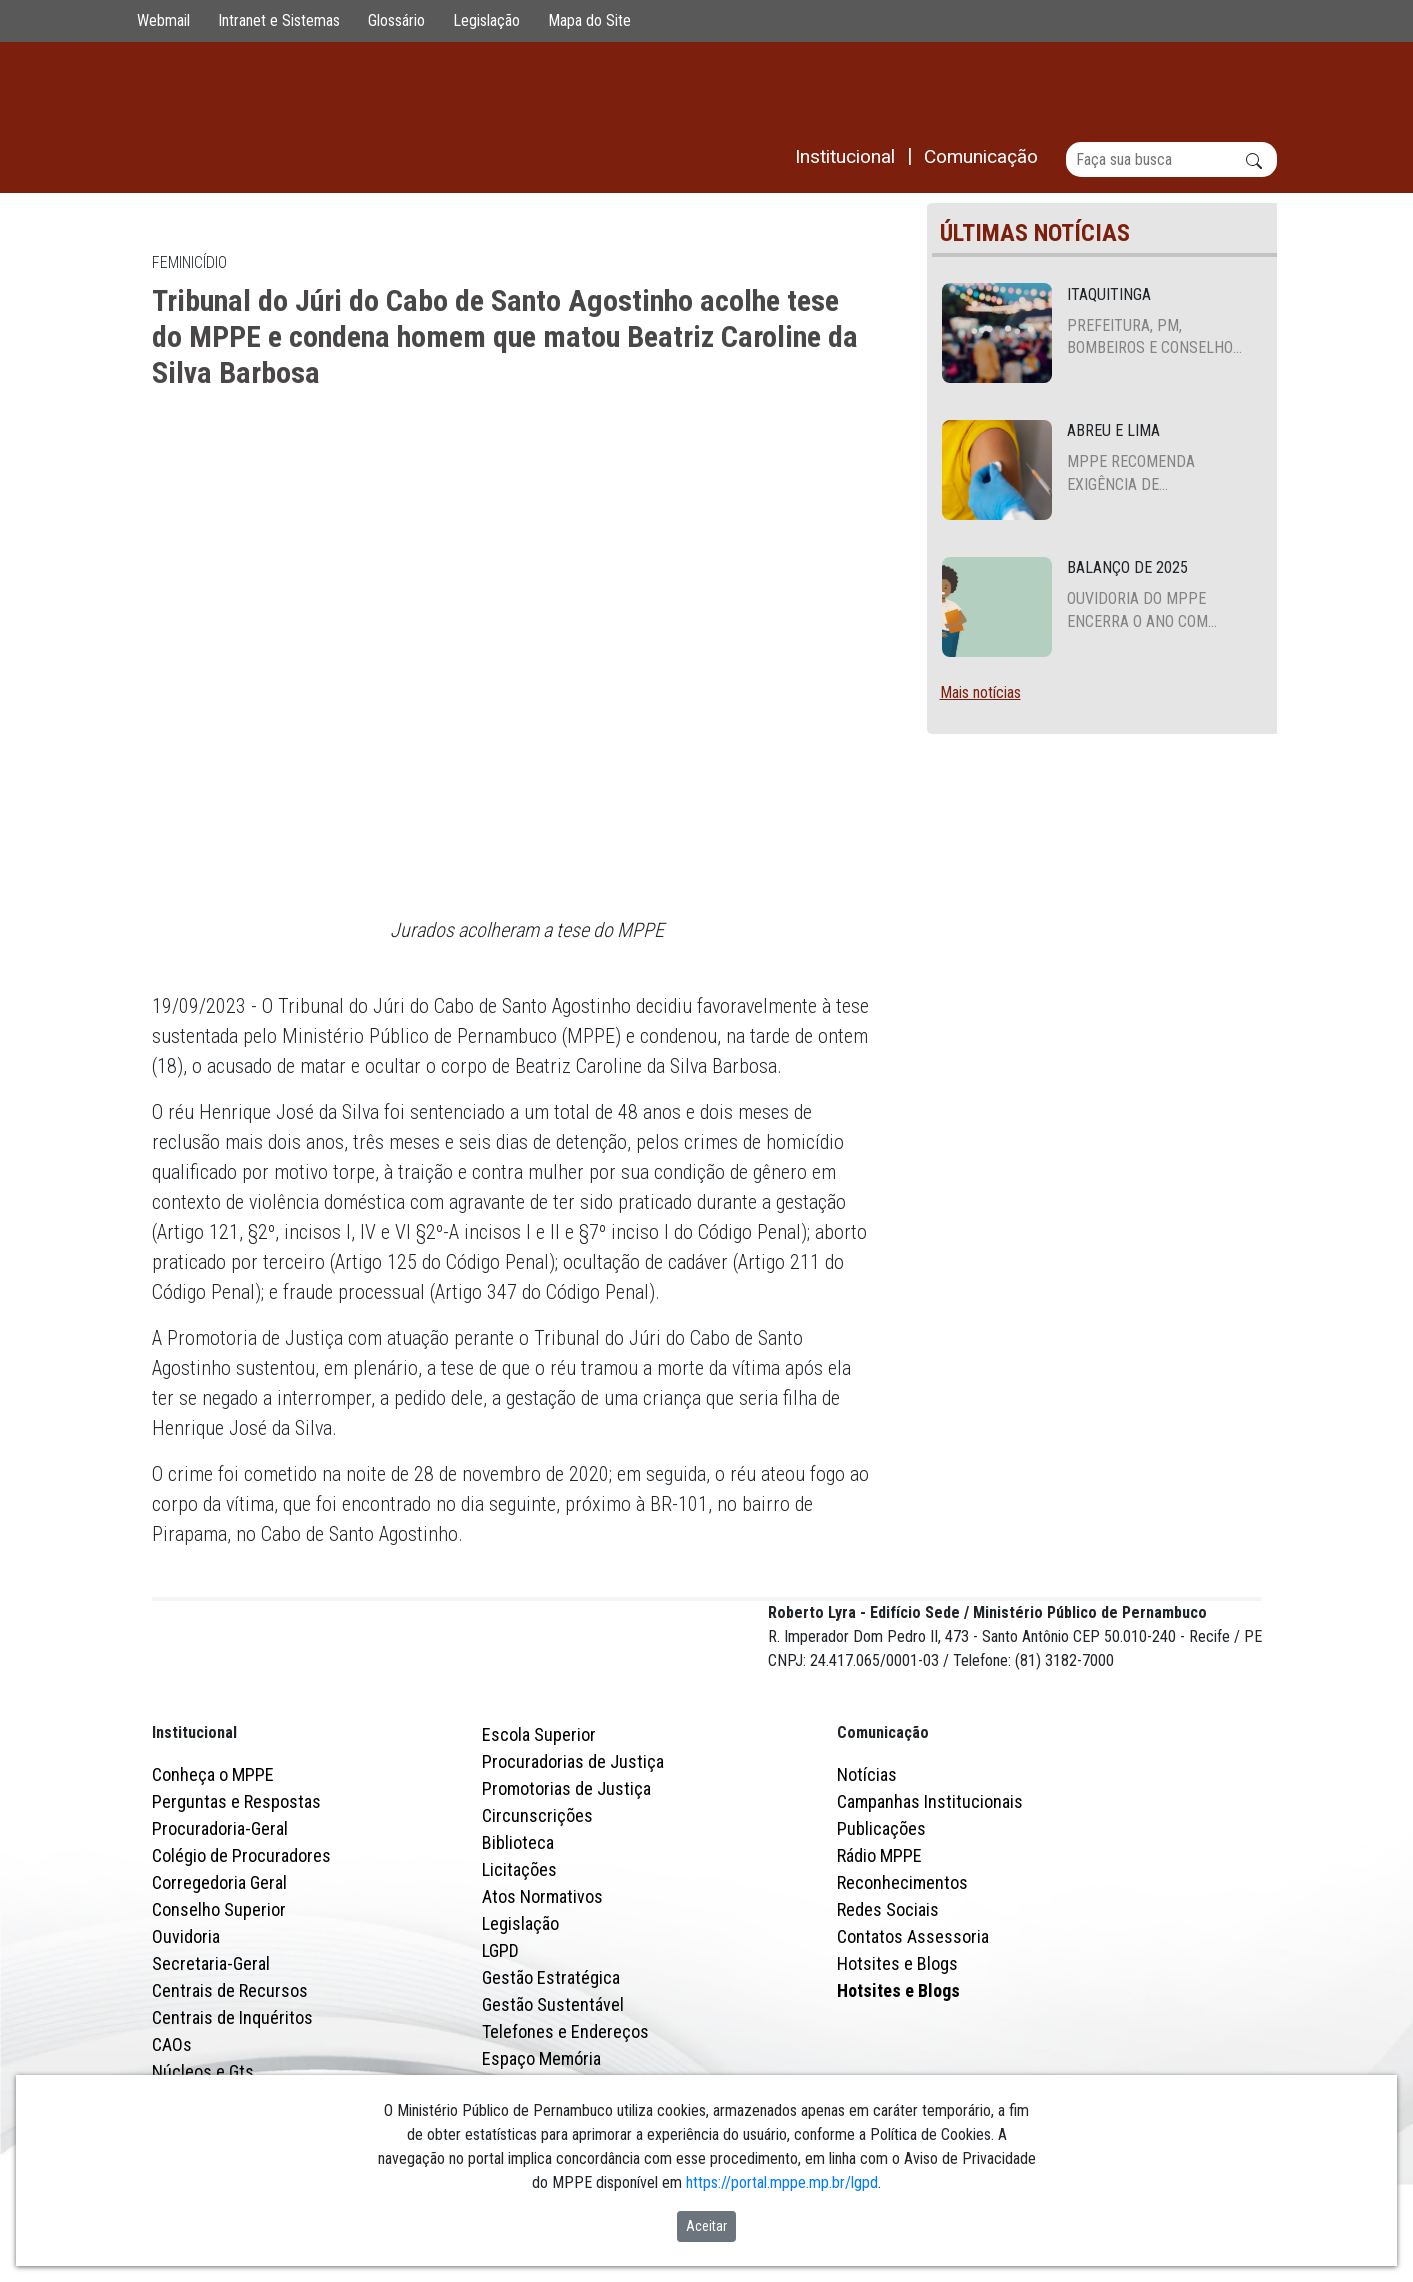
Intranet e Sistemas (279, 20)
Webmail (163, 20)
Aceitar (706, 2226)
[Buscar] (1171, 159)
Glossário (396, 20)
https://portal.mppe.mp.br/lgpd (782, 2182)
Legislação (486, 20)
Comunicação (883, 1819)
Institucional (194, 1819)
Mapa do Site (589, 20)
